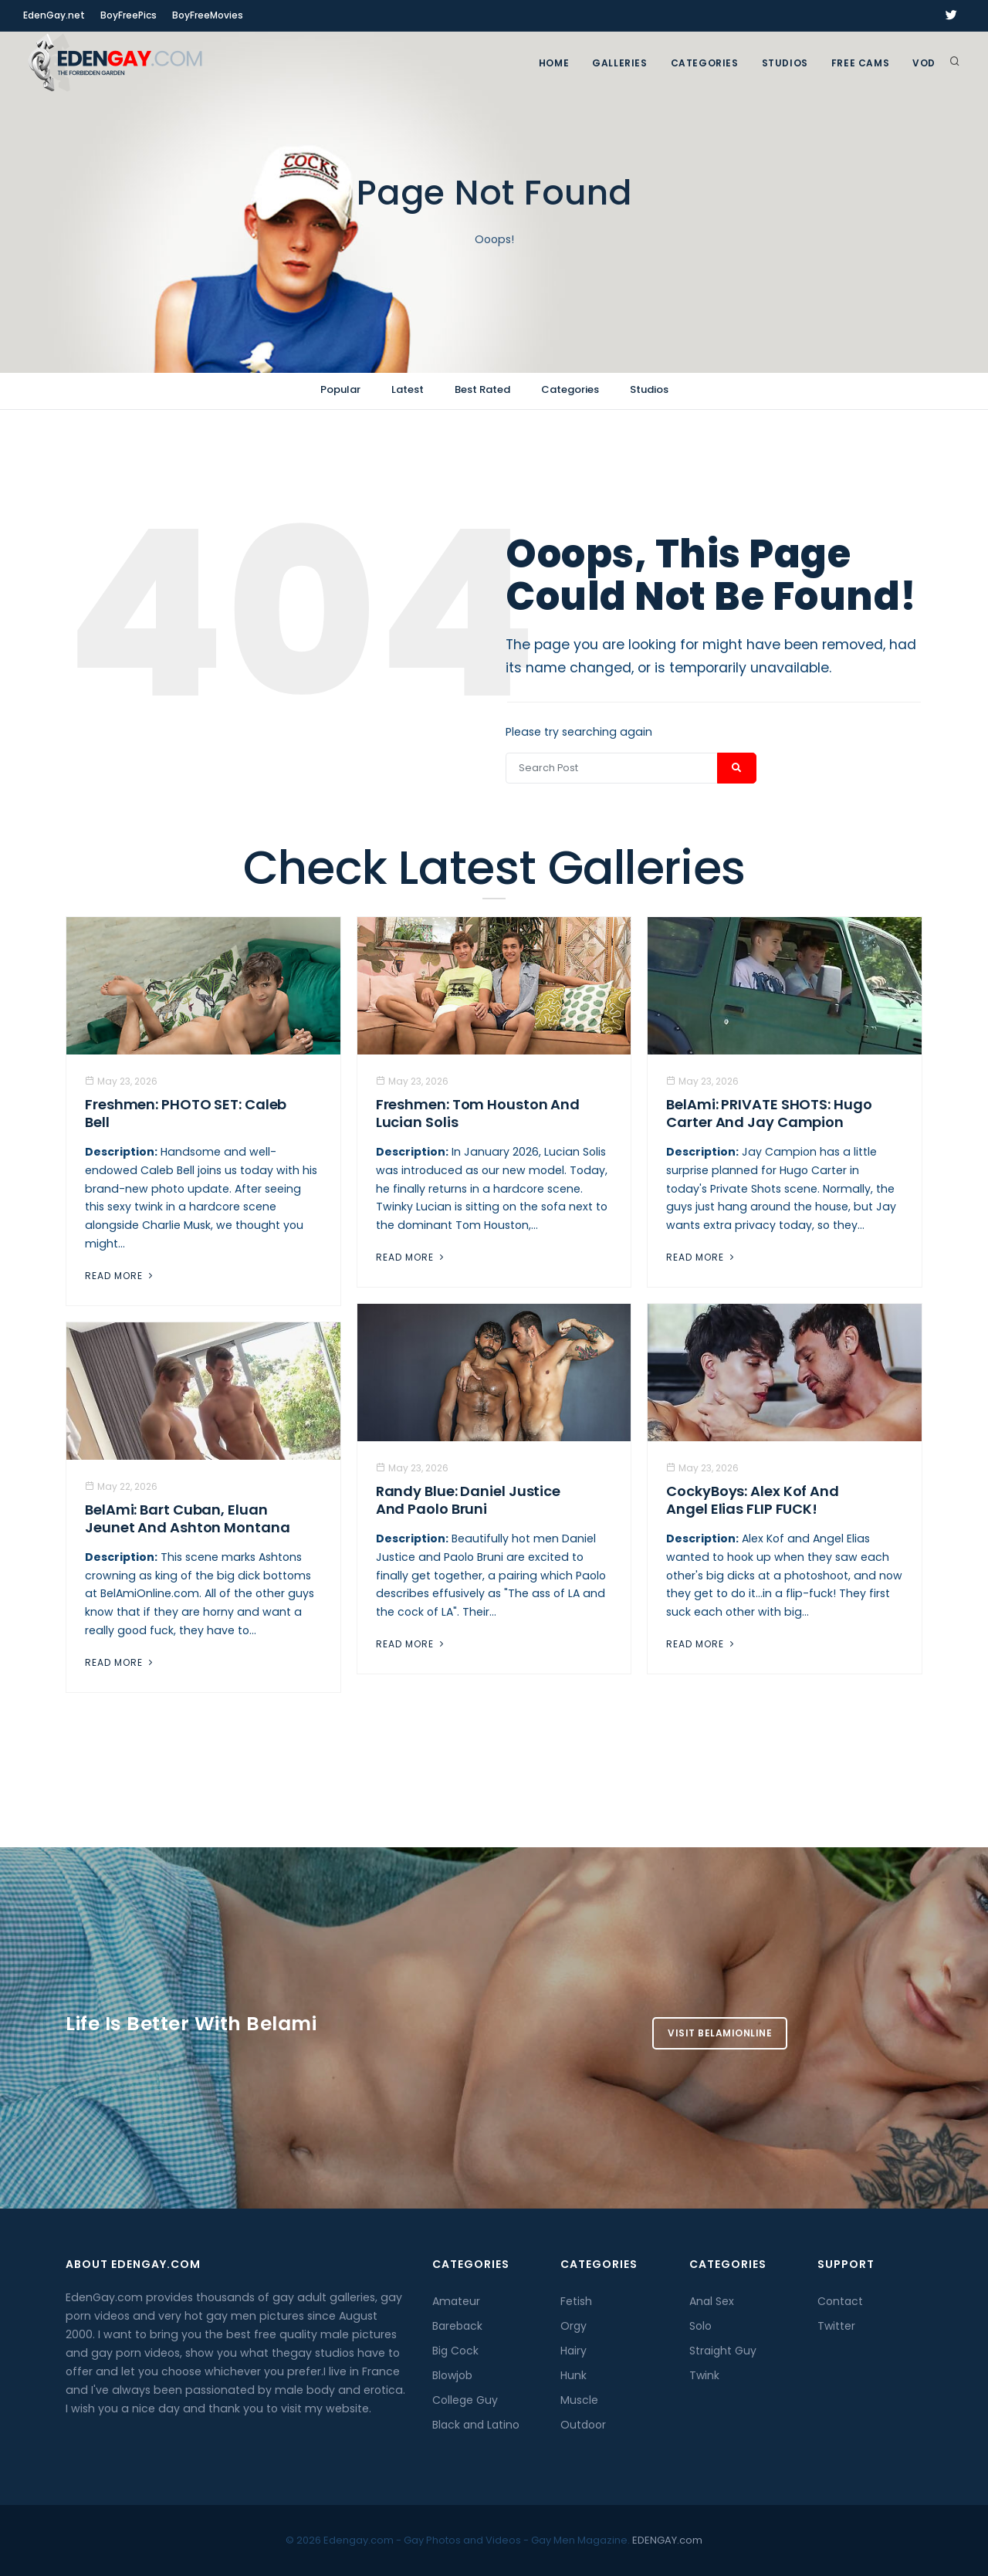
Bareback (457, 2326)
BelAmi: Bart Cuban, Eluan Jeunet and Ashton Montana (187, 1518)
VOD (924, 62)
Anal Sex (711, 2301)
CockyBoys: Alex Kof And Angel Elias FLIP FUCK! (752, 1499)
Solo (700, 2326)
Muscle (579, 2400)
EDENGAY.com (667, 2540)
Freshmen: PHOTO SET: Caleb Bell (185, 1113)
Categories (705, 62)
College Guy (465, 2400)
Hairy (573, 2350)
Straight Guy (722, 2350)
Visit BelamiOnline (720, 2032)
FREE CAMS (860, 62)
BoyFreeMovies (207, 15)
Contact (840, 2301)
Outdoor (583, 2424)
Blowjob (452, 2375)
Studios (785, 62)
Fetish (576, 2301)
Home (554, 62)
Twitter (836, 2326)
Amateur (456, 2301)
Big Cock (455, 2350)
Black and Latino (475, 2424)
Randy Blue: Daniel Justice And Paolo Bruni (468, 1499)
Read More (120, 1275)
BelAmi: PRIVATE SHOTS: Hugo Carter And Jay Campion (768, 1113)
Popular (340, 389)
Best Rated (482, 389)
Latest (407, 389)
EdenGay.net (54, 15)
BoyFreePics (128, 15)
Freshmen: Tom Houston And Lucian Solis (478, 1113)
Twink (704, 2375)
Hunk (573, 2375)
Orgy (573, 2326)
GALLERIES (619, 62)
